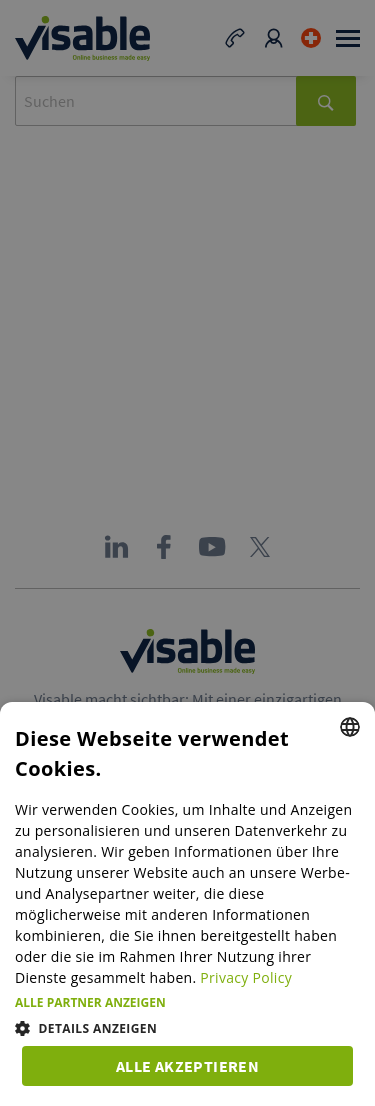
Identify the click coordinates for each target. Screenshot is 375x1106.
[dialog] (187, 904)
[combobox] (350, 727)
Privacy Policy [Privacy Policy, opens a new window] (246, 977)
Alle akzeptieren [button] (187, 1066)
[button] (187, 1003)
